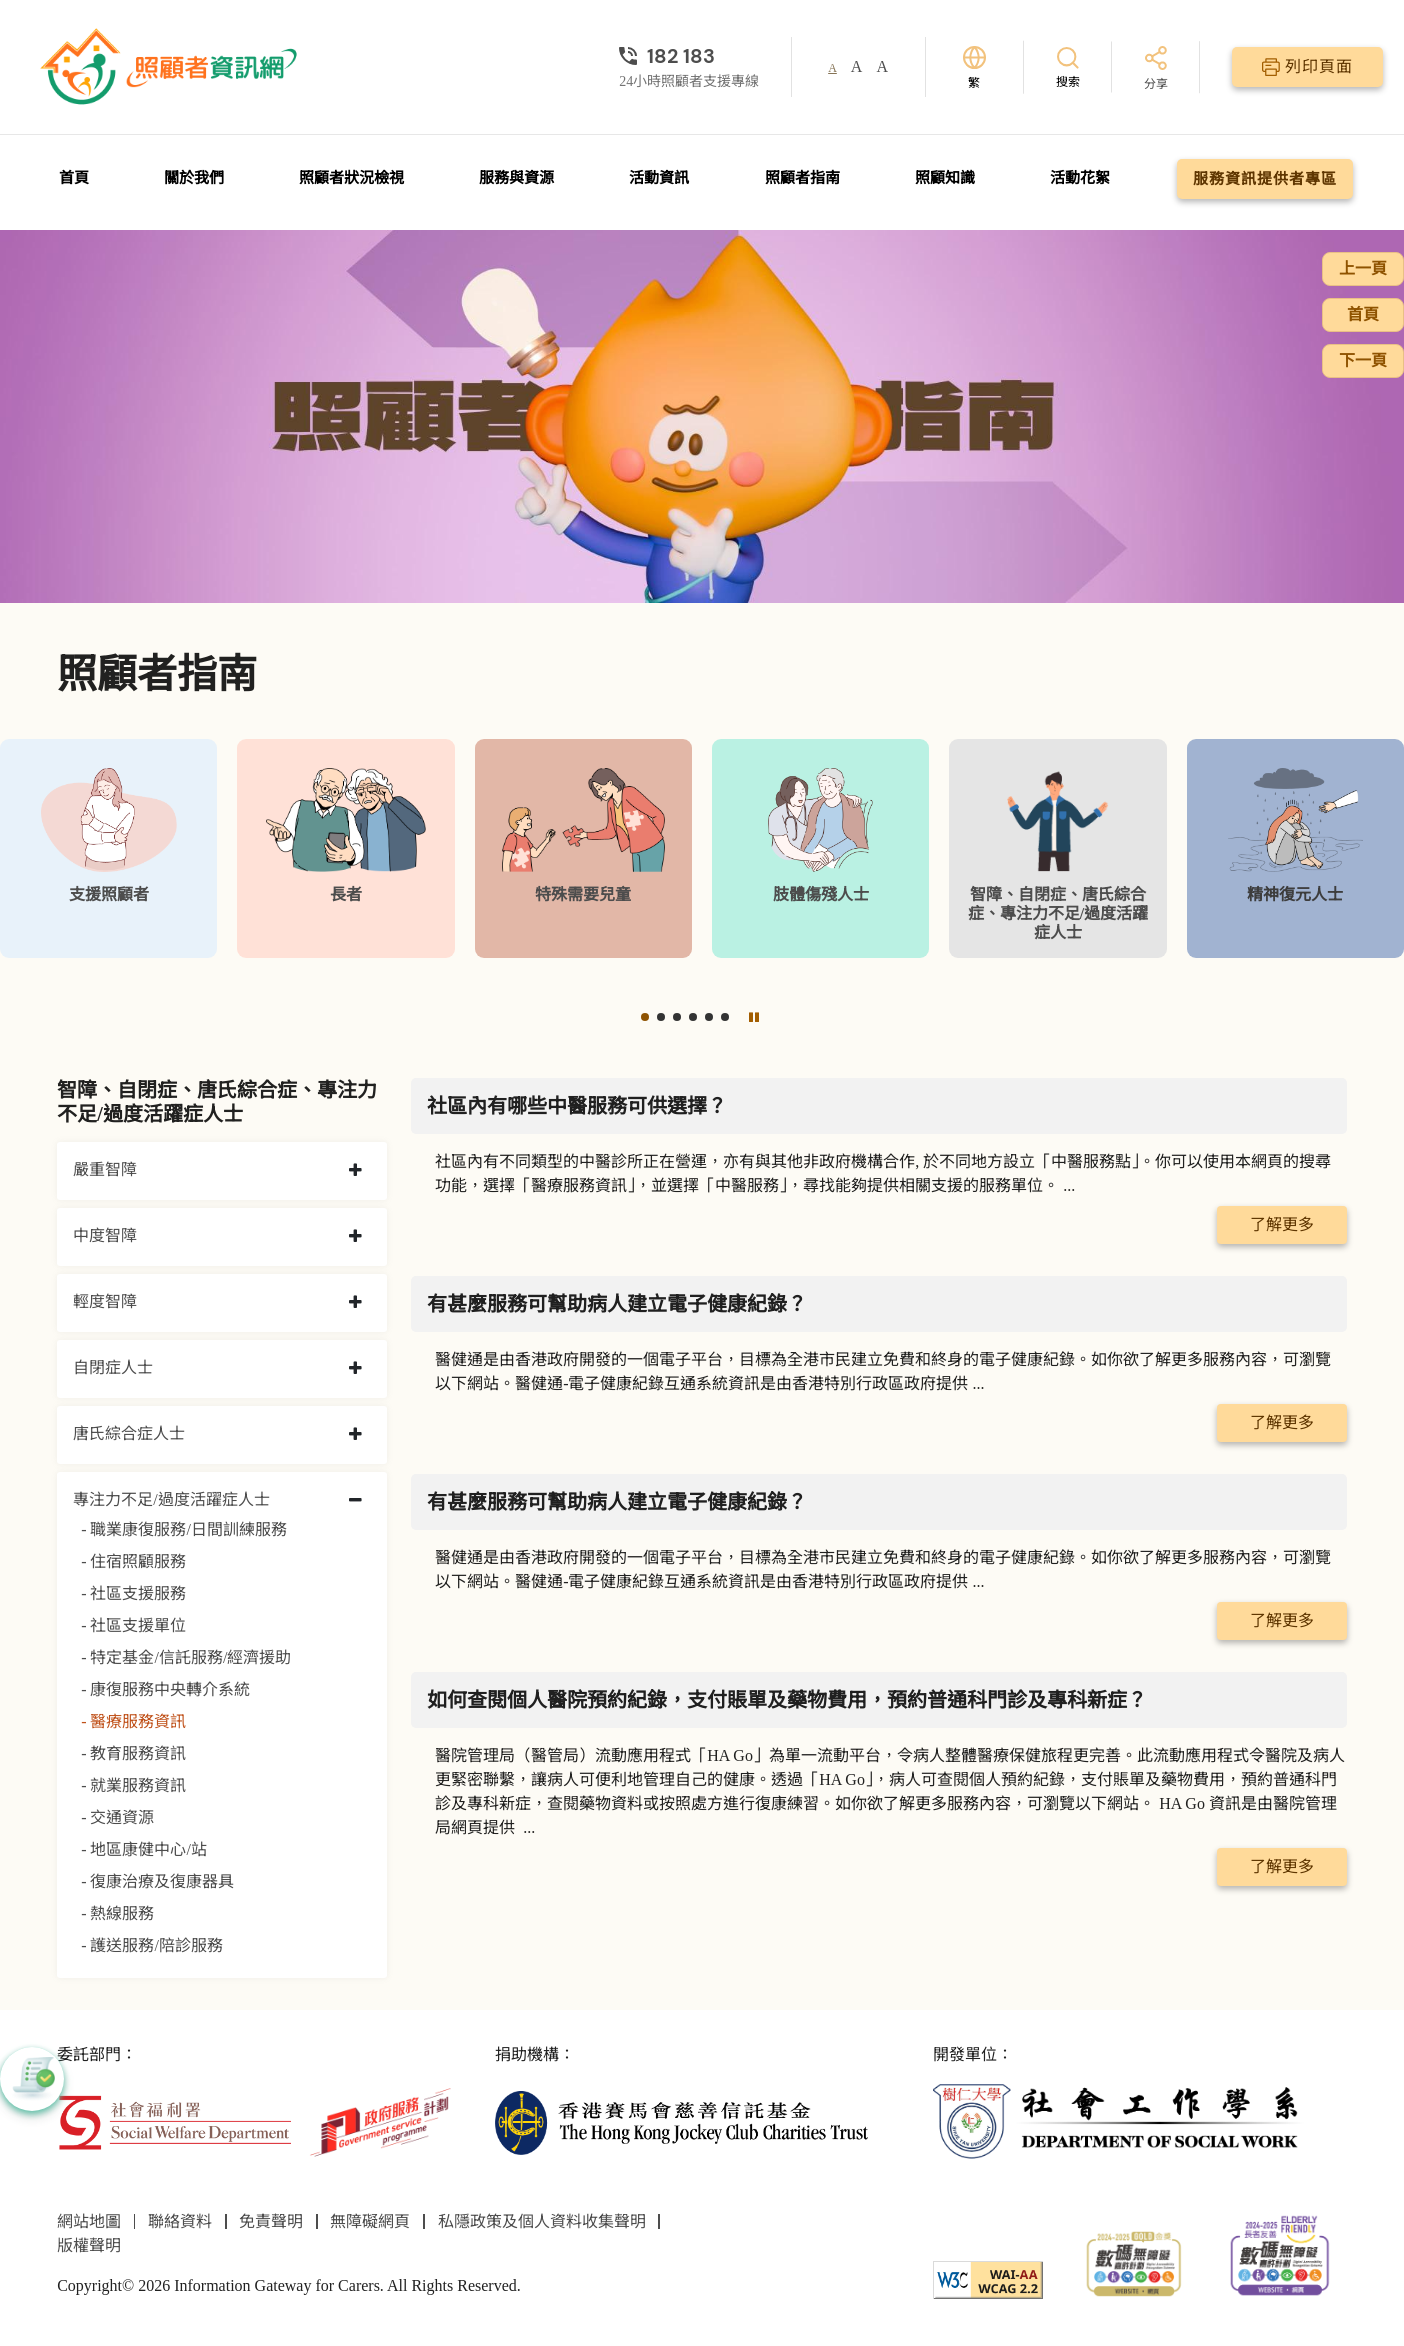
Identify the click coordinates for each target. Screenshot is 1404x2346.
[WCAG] (988, 2278)
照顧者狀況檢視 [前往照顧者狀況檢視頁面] (351, 178)
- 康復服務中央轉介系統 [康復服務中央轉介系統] (165, 1689)
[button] (645, 1017)
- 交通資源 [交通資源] (117, 1817)
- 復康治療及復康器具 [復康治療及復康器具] (157, 1881)
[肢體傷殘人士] (820, 848)
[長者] (345, 848)
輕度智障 (105, 1301)
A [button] (832, 68)
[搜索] (1068, 66)
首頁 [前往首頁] (74, 178)
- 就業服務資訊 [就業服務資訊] (133, 1785)
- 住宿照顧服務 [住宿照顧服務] (133, 1561)
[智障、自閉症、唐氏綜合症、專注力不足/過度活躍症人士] (1057, 848)
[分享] (1156, 69)
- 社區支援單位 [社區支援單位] (133, 1625)
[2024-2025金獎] (1134, 2261)
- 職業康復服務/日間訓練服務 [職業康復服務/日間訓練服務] (184, 1529)
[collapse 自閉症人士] (355, 1369)
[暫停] (754, 1017)
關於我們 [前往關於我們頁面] (194, 178)
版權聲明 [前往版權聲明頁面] (89, 2245)
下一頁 (1363, 360)
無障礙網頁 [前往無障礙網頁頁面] (370, 2221)
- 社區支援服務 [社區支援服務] (133, 1593)
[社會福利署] (174, 2120)
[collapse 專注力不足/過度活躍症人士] (355, 1501)
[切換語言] (974, 67)
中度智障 (105, 1235)
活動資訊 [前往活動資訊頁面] (659, 178)
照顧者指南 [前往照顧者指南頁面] (802, 178)
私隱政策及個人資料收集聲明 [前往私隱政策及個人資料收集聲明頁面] (542, 2221)
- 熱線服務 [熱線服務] (117, 1913)
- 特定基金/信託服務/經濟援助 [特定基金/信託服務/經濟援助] (186, 1657)
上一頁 (1363, 268)
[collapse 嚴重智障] (355, 1171)
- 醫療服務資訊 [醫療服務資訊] (133, 1721)
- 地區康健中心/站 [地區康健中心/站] (144, 1849)
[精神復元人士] (1295, 848)
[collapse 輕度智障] (355, 1303)
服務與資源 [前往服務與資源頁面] (516, 178)
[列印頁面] (1307, 67)
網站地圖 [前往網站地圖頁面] (89, 2221)
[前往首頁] (171, 67)
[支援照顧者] (108, 848)
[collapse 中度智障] (355, 1237)
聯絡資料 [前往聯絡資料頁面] (180, 2221)
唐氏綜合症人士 (129, 1433)
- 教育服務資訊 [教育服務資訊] (133, 1753)
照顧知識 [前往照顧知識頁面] (945, 178)
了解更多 (1282, 1224)
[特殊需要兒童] (583, 848)
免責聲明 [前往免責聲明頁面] (271, 2221)
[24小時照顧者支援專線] (689, 56)
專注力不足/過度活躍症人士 (171, 1499)
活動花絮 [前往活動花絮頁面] (1080, 178)
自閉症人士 (113, 1367)
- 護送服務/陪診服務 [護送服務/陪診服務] (152, 1945)
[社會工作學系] (1119, 2120)
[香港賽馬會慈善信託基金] (681, 2120)
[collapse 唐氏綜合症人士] (355, 1435)
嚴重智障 (105, 1169)
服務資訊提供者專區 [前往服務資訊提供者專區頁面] (1265, 179)
